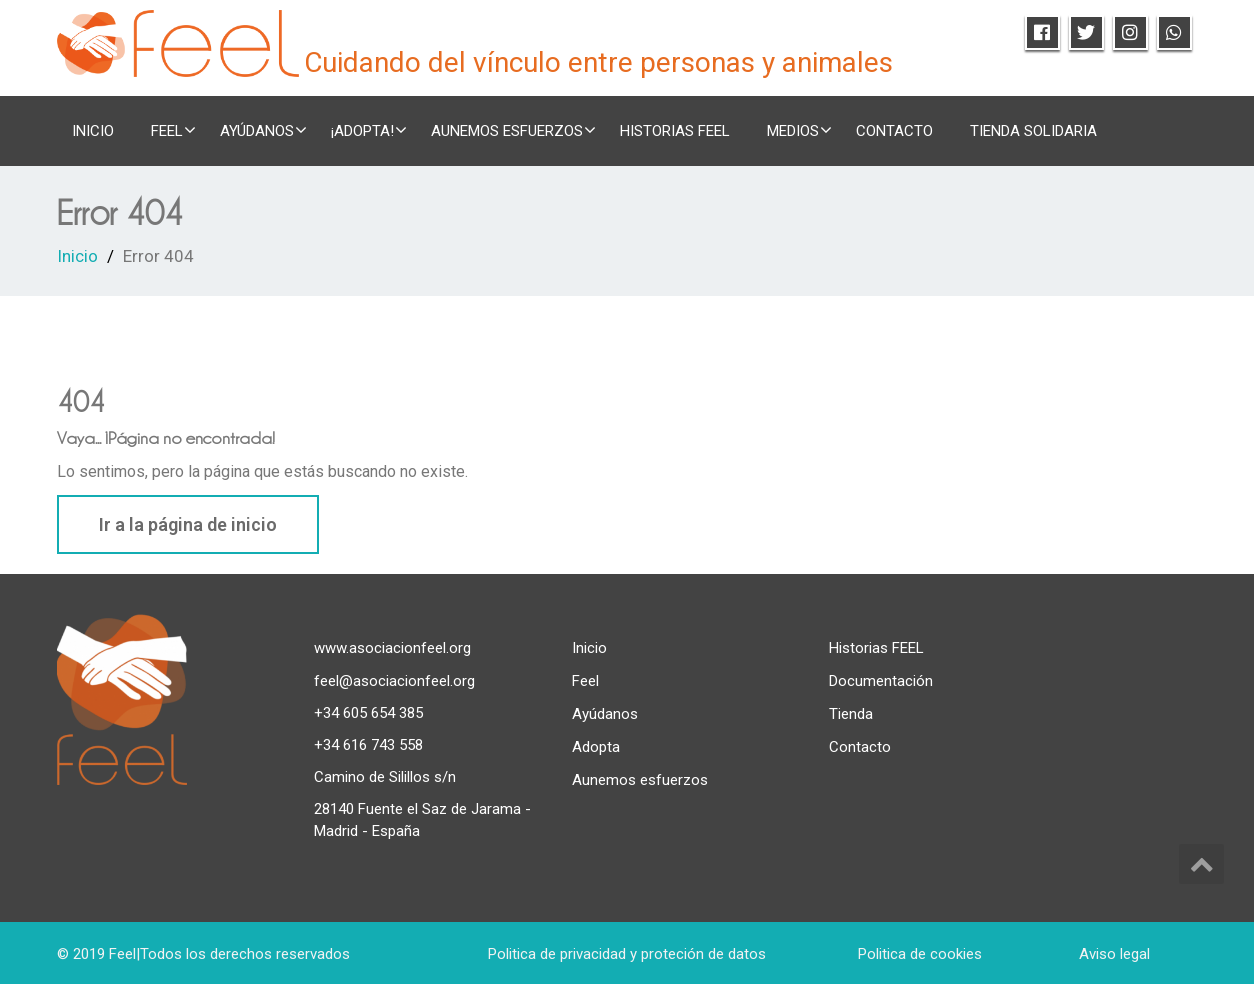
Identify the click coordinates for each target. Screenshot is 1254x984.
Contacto (894, 131)
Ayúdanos (263, 130)
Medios (799, 130)
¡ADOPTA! (369, 130)
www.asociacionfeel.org (392, 648)
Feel (585, 681)
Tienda (851, 714)
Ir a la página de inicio (188, 524)
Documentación (881, 681)
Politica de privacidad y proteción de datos (627, 954)
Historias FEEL (675, 131)
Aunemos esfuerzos (513, 130)
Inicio (93, 131)
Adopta (596, 747)
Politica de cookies (920, 954)
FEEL (173, 130)
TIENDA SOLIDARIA (1033, 131)
